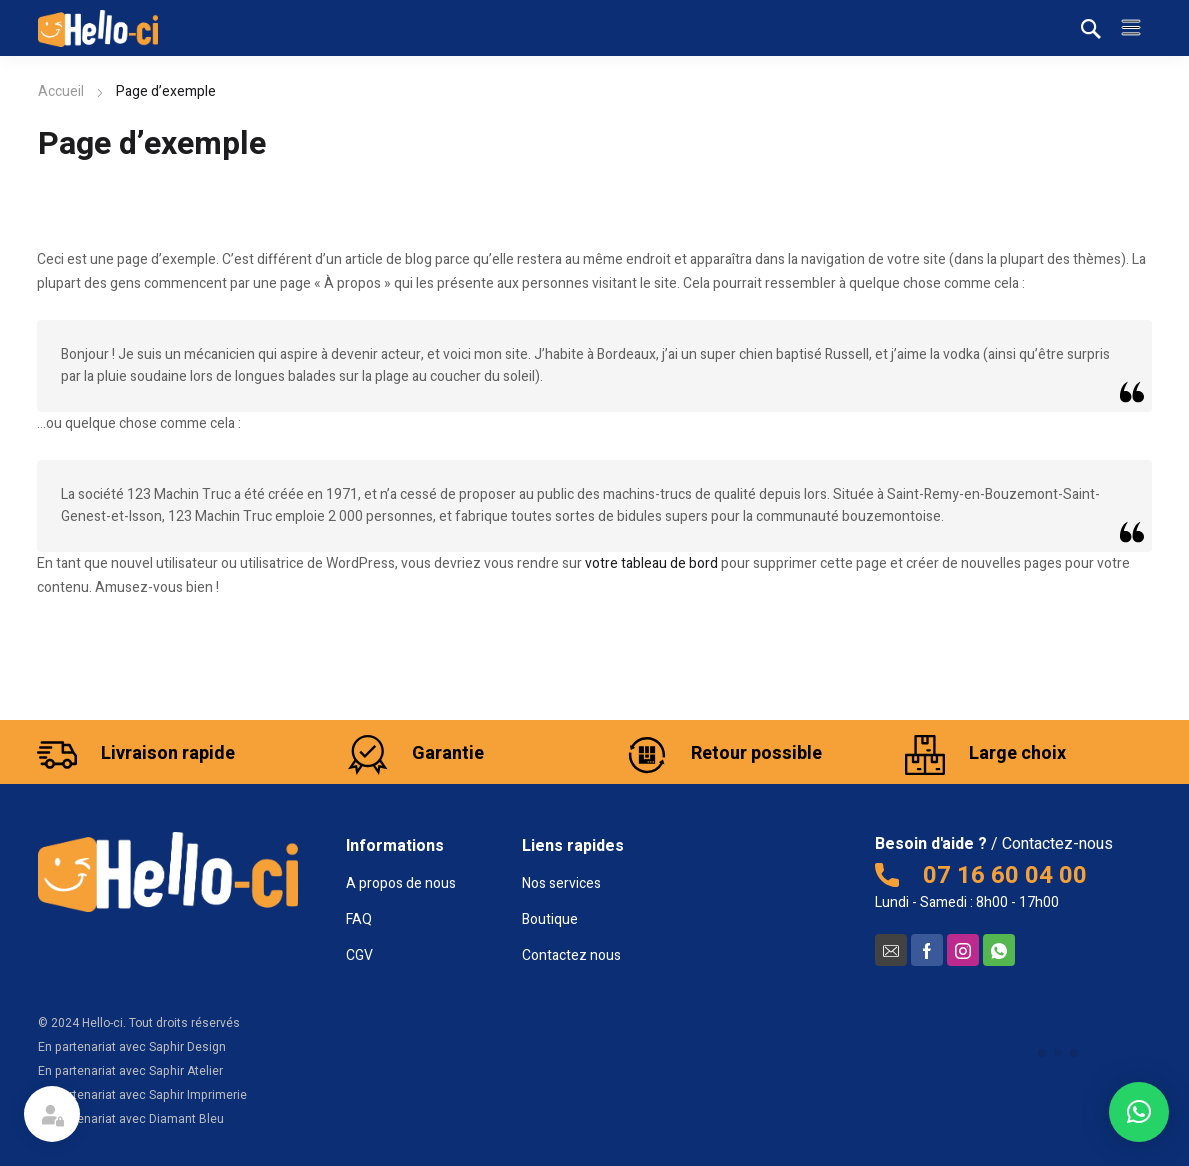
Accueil (61, 91)
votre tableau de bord (651, 563)
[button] (1139, 1112)
